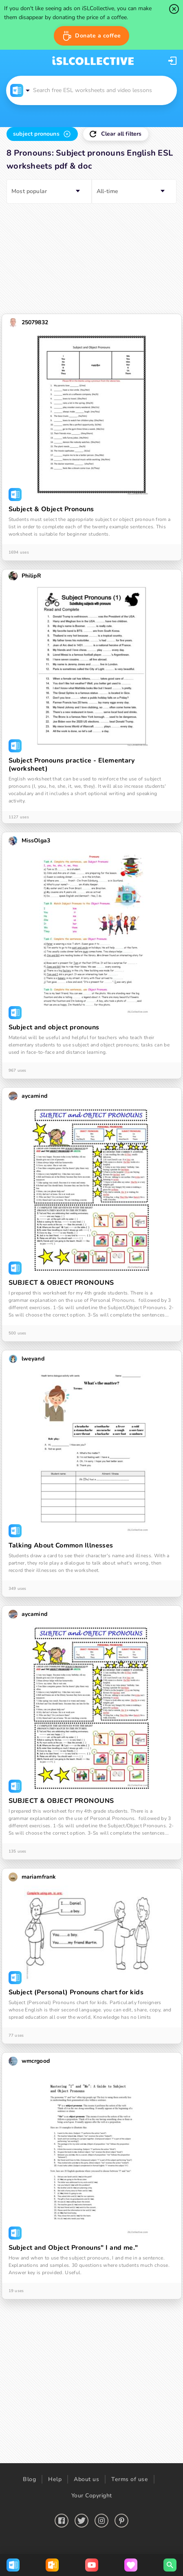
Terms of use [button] (129, 2479)
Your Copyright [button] (91, 2495)
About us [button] (86, 2479)
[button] (91, 36)
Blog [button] (29, 2479)
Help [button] (55, 2479)
